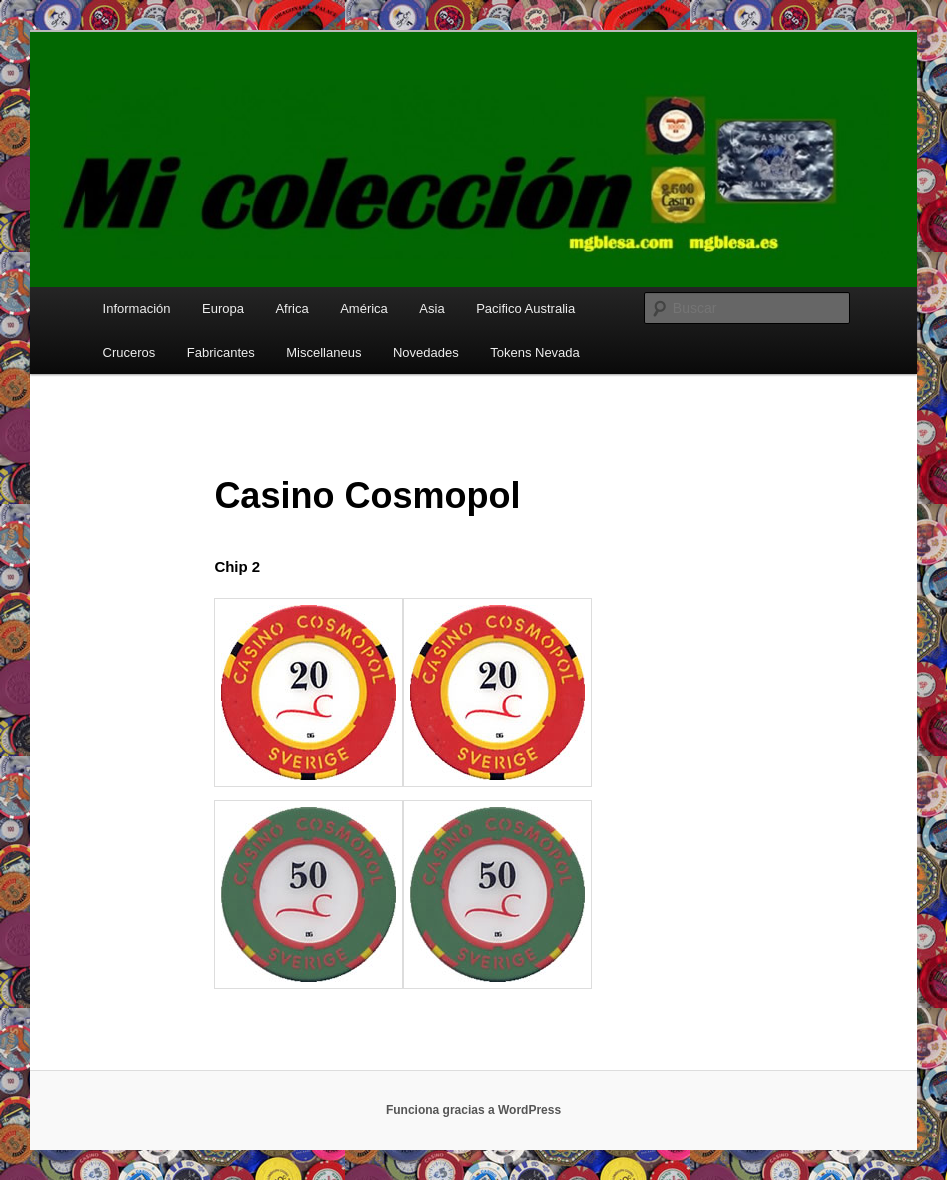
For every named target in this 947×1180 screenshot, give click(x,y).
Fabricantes (221, 352)
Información (137, 308)
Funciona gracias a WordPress (473, 1110)
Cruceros (129, 352)
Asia (431, 308)
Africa (291, 308)
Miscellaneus (323, 352)
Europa (223, 308)
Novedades (426, 352)
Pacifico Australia (525, 308)
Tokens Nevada (535, 352)
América (364, 308)
